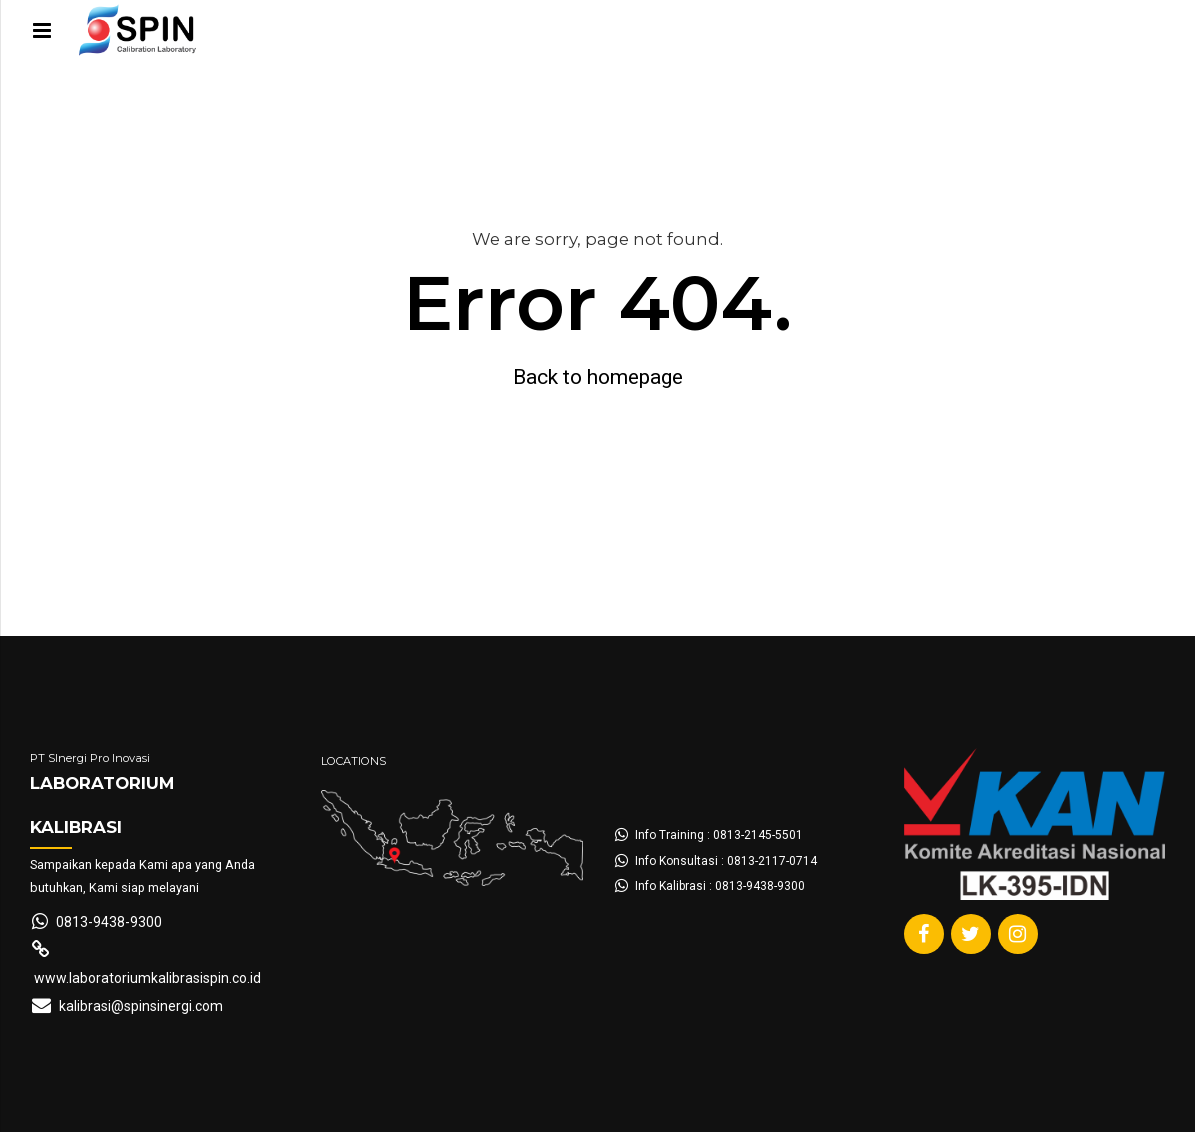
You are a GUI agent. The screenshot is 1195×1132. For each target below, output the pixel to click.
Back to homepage (598, 377)
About (498, 124)
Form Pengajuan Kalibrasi (147, 124)
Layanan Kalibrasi (359, 124)
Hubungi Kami (627, 124)
